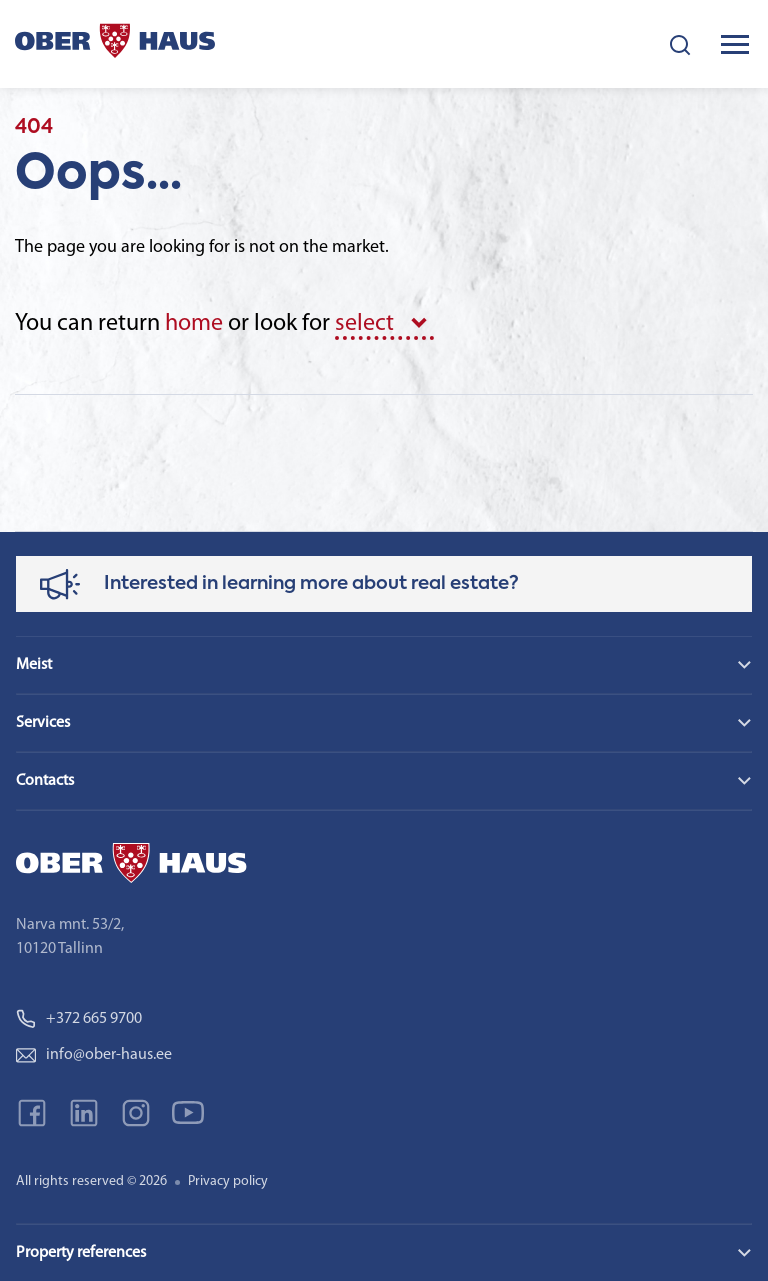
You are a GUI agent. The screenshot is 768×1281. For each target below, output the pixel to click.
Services (43, 723)
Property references (81, 1253)
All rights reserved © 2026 (91, 1181)
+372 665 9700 (79, 1019)
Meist (34, 665)
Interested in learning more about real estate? (311, 584)
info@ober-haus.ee (94, 1055)
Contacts (45, 781)
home (194, 324)
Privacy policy (228, 1181)
